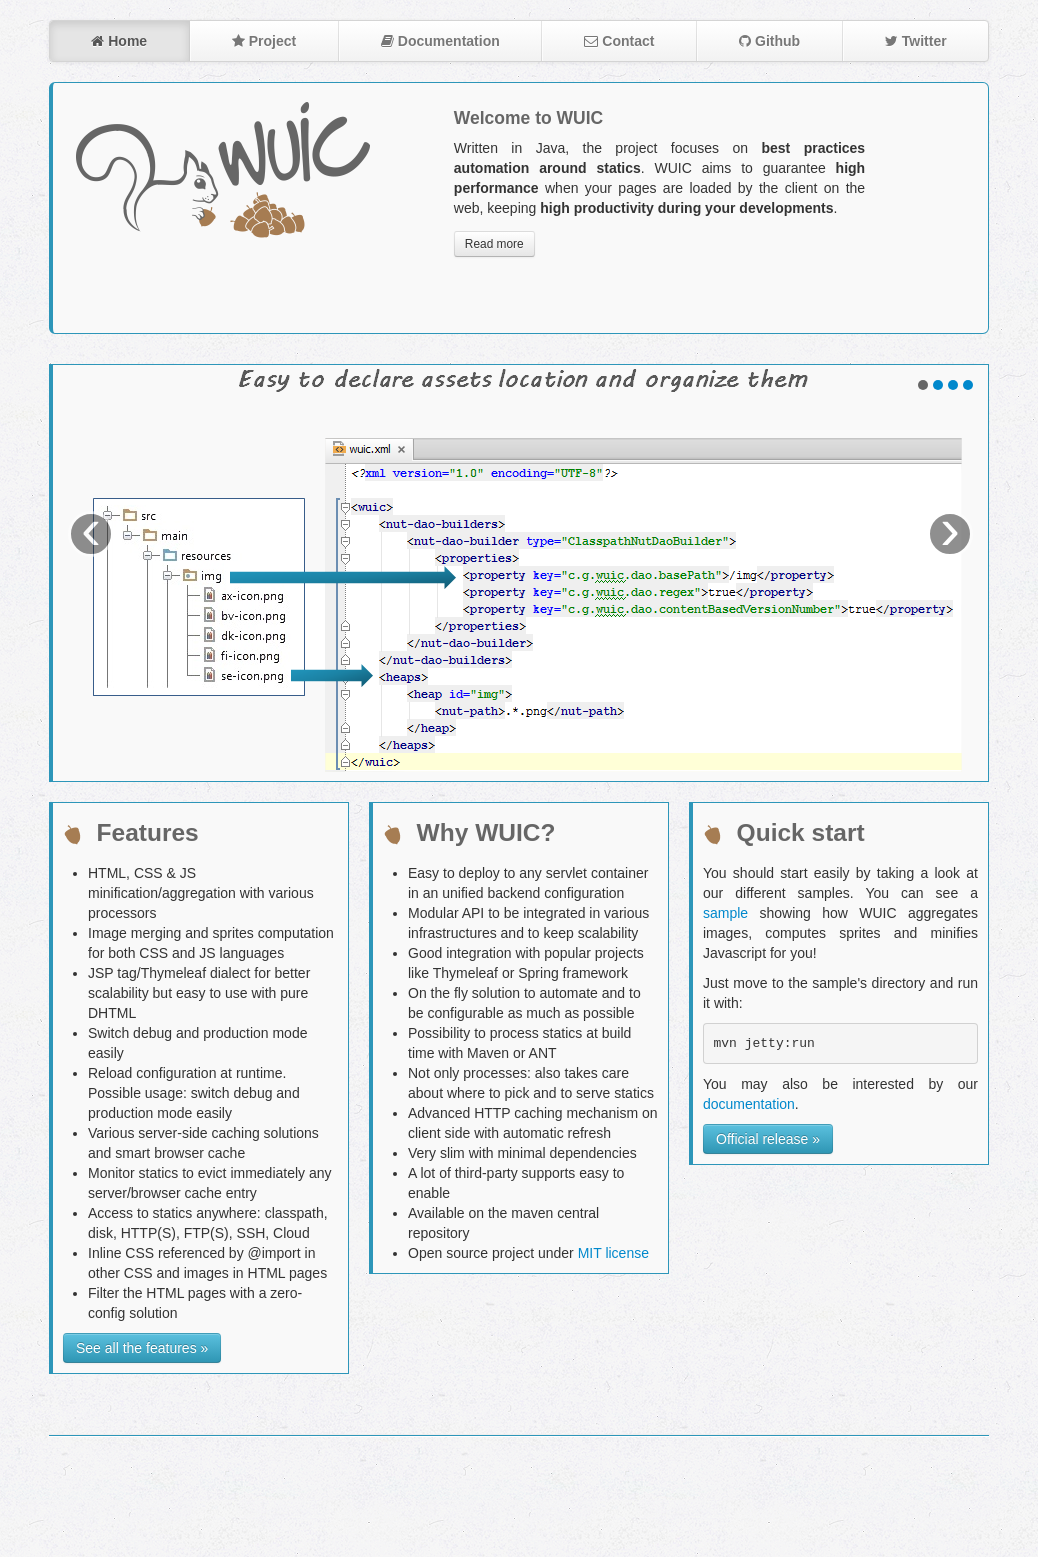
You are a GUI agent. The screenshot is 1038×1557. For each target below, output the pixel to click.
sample (725, 913)
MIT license (613, 1253)
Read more (494, 244)
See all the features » (142, 1348)
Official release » (768, 1139)
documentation (749, 1104)
